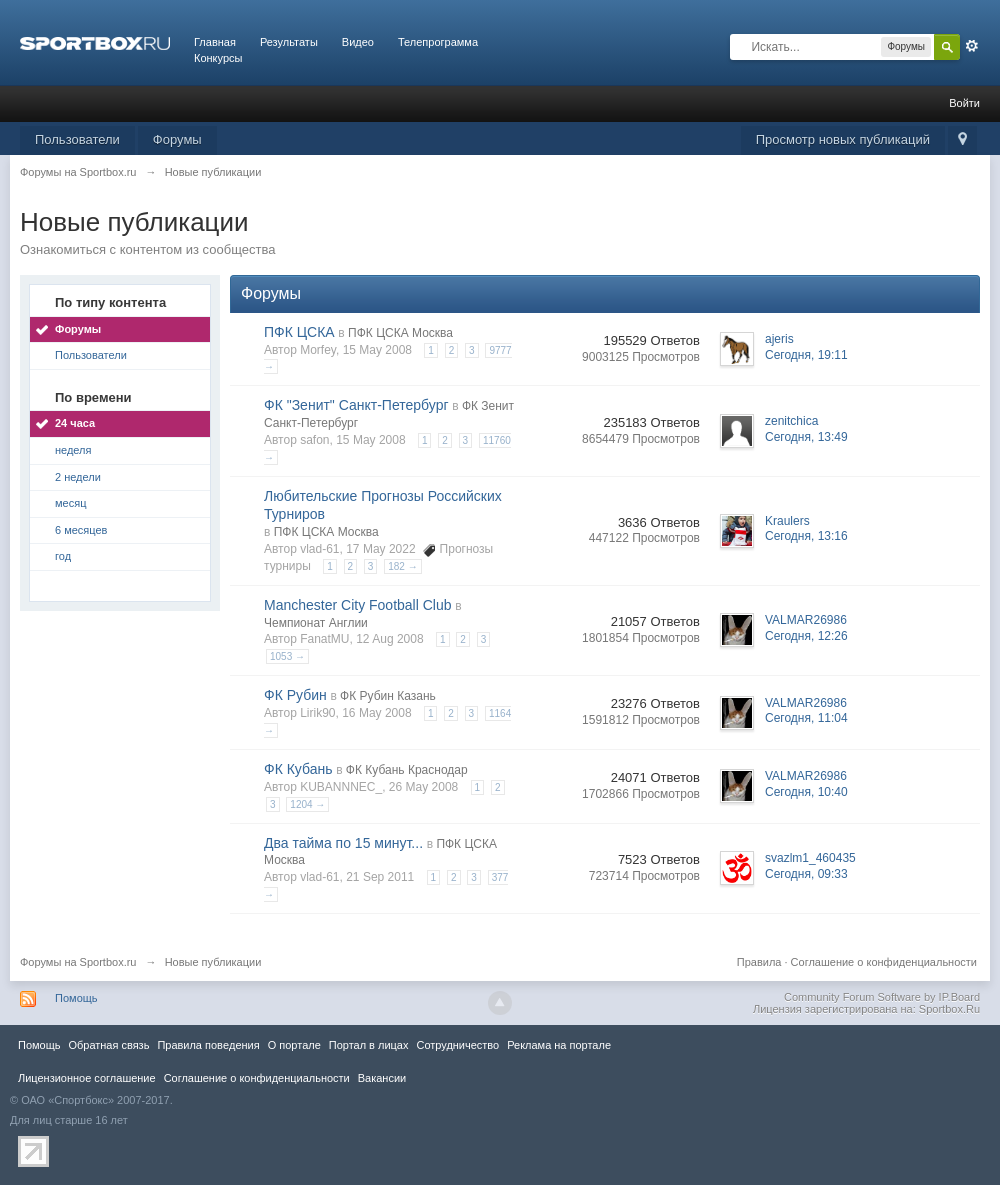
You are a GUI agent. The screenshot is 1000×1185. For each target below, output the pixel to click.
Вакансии (382, 1078)
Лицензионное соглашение (87, 1078)
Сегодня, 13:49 (806, 437)
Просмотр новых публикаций (843, 139)
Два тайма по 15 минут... (343, 843)
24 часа (75, 423)
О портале (294, 1045)
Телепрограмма (438, 42)
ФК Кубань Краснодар (407, 770)
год (63, 556)
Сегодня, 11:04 (806, 718)
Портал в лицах (369, 1045)
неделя (73, 450)
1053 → (287, 656)
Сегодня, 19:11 (806, 355)
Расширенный (972, 46)
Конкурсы (218, 58)
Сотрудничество (457, 1045)
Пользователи (77, 139)
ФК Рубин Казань (388, 696)
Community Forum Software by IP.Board (882, 997)
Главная (215, 42)
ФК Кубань (298, 769)
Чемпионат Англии (316, 623)
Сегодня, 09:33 (806, 874)
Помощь (76, 998)
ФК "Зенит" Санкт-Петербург (356, 405)
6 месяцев (81, 530)
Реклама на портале (559, 1045)
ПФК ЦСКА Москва (400, 333)
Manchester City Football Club (358, 605)
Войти (964, 103)
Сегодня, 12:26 (806, 636)
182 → (402, 566)
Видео (358, 42)
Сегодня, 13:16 (806, 536)
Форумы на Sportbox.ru (78, 962)
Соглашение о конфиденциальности (884, 962)
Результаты (289, 42)
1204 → (307, 804)
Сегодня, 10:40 (806, 792)
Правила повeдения (208, 1045)
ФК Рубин (295, 695)
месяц (70, 503)
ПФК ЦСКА (299, 332)
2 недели (78, 477)
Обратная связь (108, 1045)
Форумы (177, 139)
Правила (759, 962)
